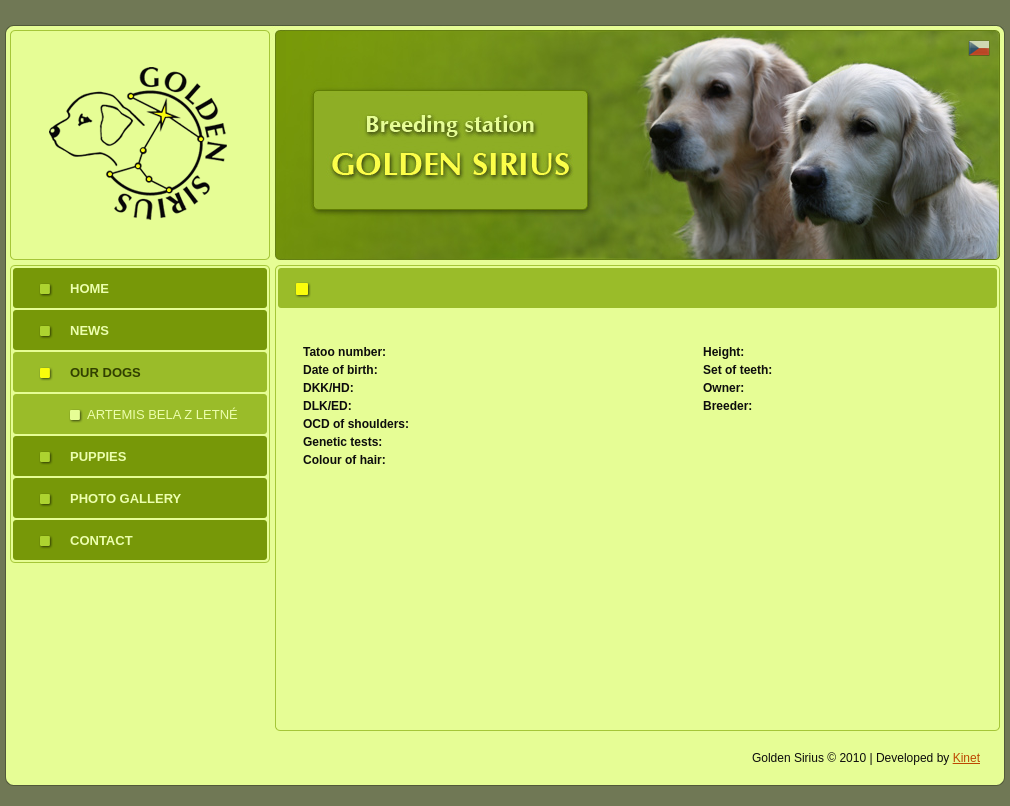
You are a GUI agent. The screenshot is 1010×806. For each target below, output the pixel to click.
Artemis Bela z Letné (162, 414)
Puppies (98, 456)
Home (89, 288)
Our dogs (105, 372)
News (89, 330)
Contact (101, 540)
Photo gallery (125, 498)
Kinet (966, 758)
